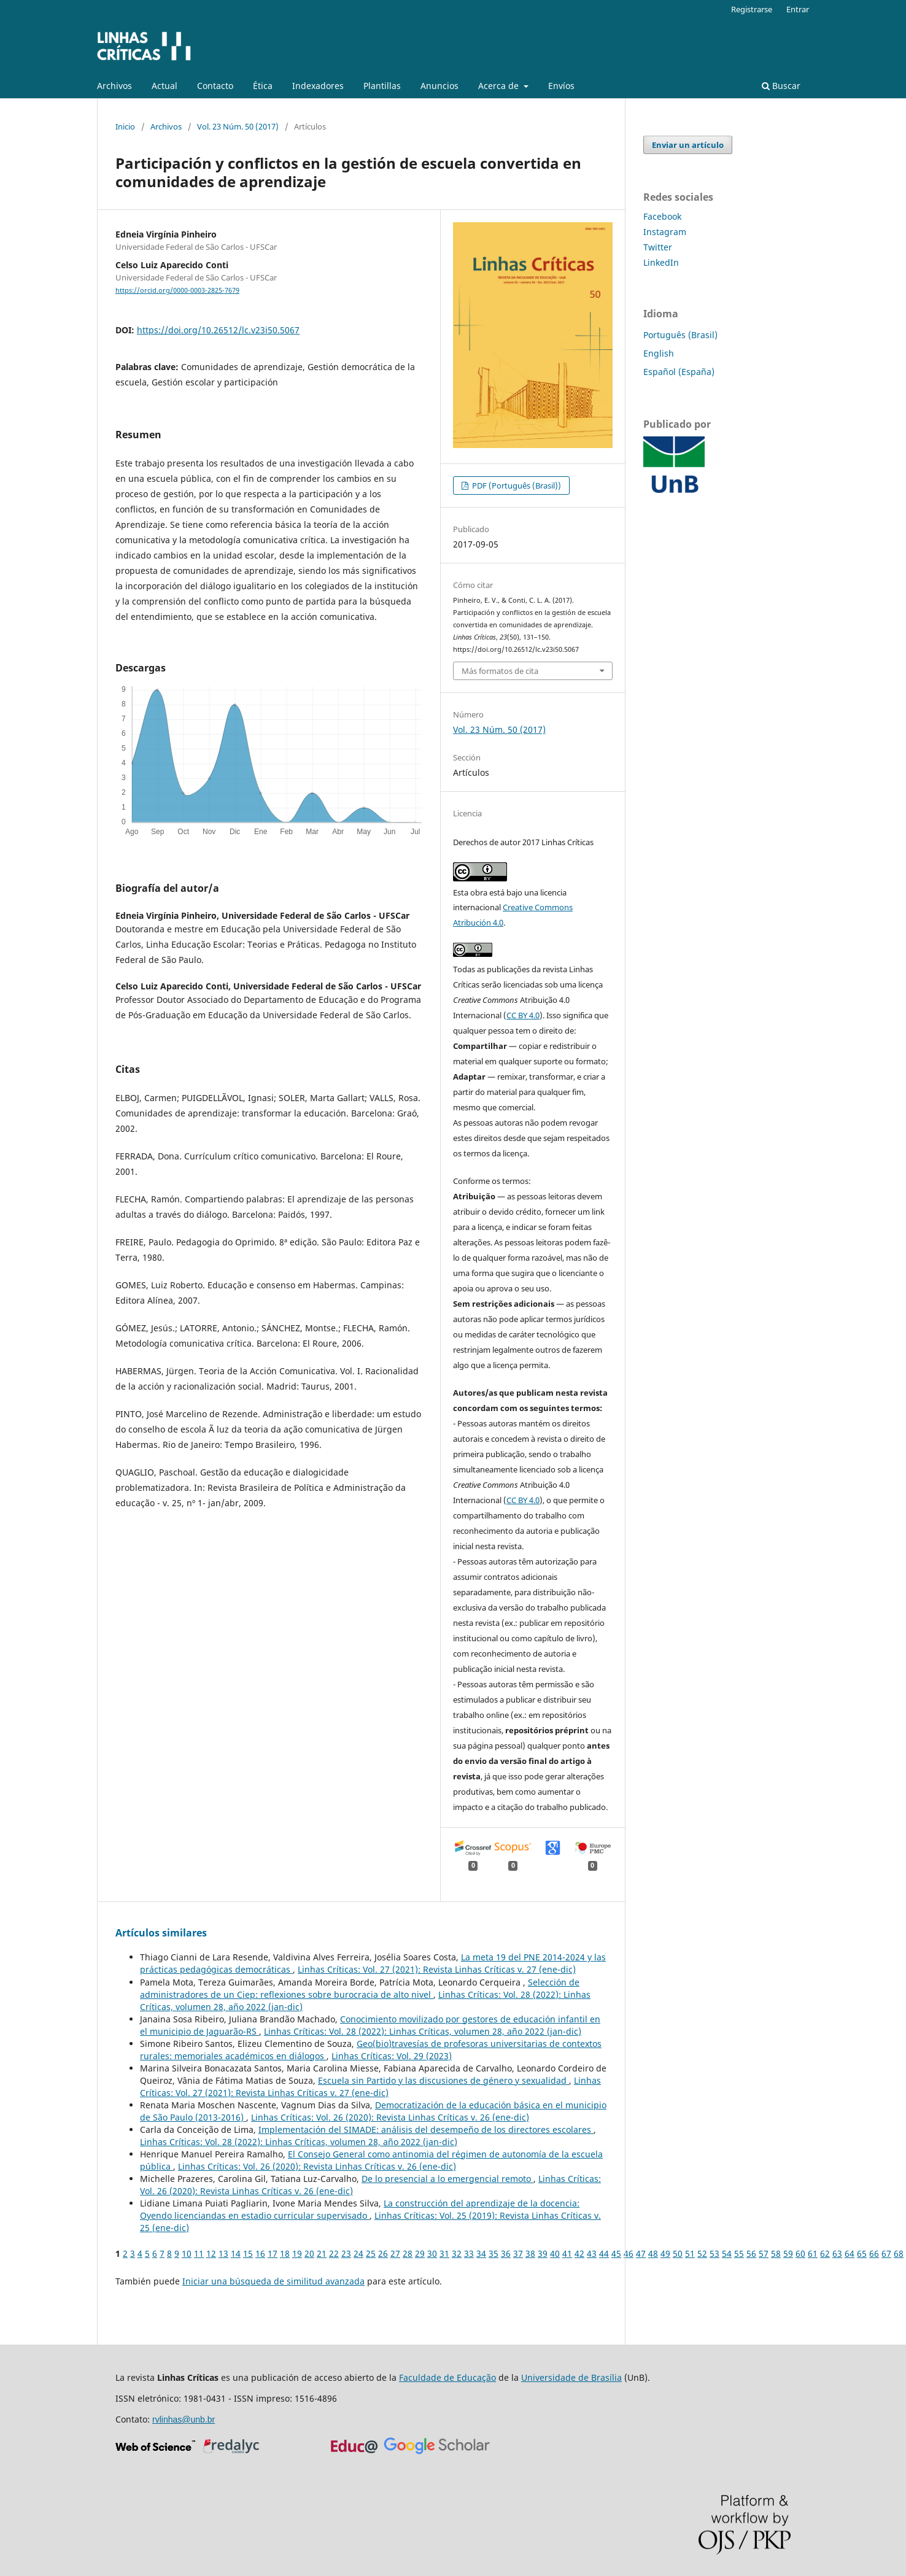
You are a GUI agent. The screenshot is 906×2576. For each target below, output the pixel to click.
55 (739, 2253)
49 (665, 2253)
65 (862, 2253)
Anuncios (439, 85)
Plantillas (382, 85)
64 (849, 2253)
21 (322, 2253)
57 (764, 2253)
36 (506, 2253)
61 (813, 2253)
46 (628, 2253)
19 (297, 2253)
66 (874, 2253)
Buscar (781, 85)
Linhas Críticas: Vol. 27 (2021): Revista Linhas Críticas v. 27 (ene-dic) (437, 1969)
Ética (263, 85)
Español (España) (678, 371)
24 (358, 2253)
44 (604, 2253)
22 (334, 2253)
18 (285, 2253)
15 (248, 2253)
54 (727, 2253)
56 (751, 2253)
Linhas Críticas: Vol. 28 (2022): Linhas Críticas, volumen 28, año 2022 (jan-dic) (422, 2031)
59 (788, 2253)
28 (407, 2253)
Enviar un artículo (688, 144)
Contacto (215, 85)
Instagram (664, 232)
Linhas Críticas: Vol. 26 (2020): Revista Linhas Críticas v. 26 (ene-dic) (390, 2117)
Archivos (114, 85)
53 (714, 2253)
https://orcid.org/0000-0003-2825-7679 (177, 290)
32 (457, 2253)
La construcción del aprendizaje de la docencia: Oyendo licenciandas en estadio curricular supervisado (359, 2209)
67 (886, 2253)
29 (420, 2253)
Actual (164, 85)
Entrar (797, 9)
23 (346, 2253)
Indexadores (318, 85)
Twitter (657, 247)
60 (800, 2253)
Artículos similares (161, 1933)
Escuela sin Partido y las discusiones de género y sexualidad (443, 2080)
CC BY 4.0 (523, 1015)
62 (825, 2253)
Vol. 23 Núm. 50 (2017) (238, 126)
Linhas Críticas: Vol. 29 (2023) (391, 2056)
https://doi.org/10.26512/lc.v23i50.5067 (218, 330)
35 (493, 2253)
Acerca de (499, 85)
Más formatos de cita (500, 670)
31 (444, 2253)
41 (567, 2253)
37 (518, 2253)
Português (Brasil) (680, 335)
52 (702, 2253)
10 (187, 2253)
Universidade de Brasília (571, 2377)
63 (837, 2253)
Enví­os (561, 85)
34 (481, 2253)
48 (653, 2253)
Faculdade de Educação (447, 2377)
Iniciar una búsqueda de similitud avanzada (273, 2281)
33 (469, 2253)
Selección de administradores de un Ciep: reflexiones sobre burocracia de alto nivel (359, 1988)
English (658, 353)
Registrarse (751, 9)
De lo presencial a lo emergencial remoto (447, 2178)
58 (776, 2253)
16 (260, 2253)
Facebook (662, 216)
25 (371, 2253)
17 (272, 2253)
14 (236, 2253)
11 (199, 2253)
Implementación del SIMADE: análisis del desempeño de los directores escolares (426, 2129)
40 (555, 2253)
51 (690, 2253)
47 (641, 2253)
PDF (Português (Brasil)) (515, 485)
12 (211, 2253)
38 (530, 2253)
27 (395, 2253)
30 (432, 2253)
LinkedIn (661, 262)
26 (383, 2253)
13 (223, 2253)
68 (899, 2253)
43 (592, 2253)
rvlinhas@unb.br (183, 2419)
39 (543, 2253)
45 (616, 2253)
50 (678, 2253)
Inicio (125, 126)
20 (309, 2253)
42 (579, 2253)
